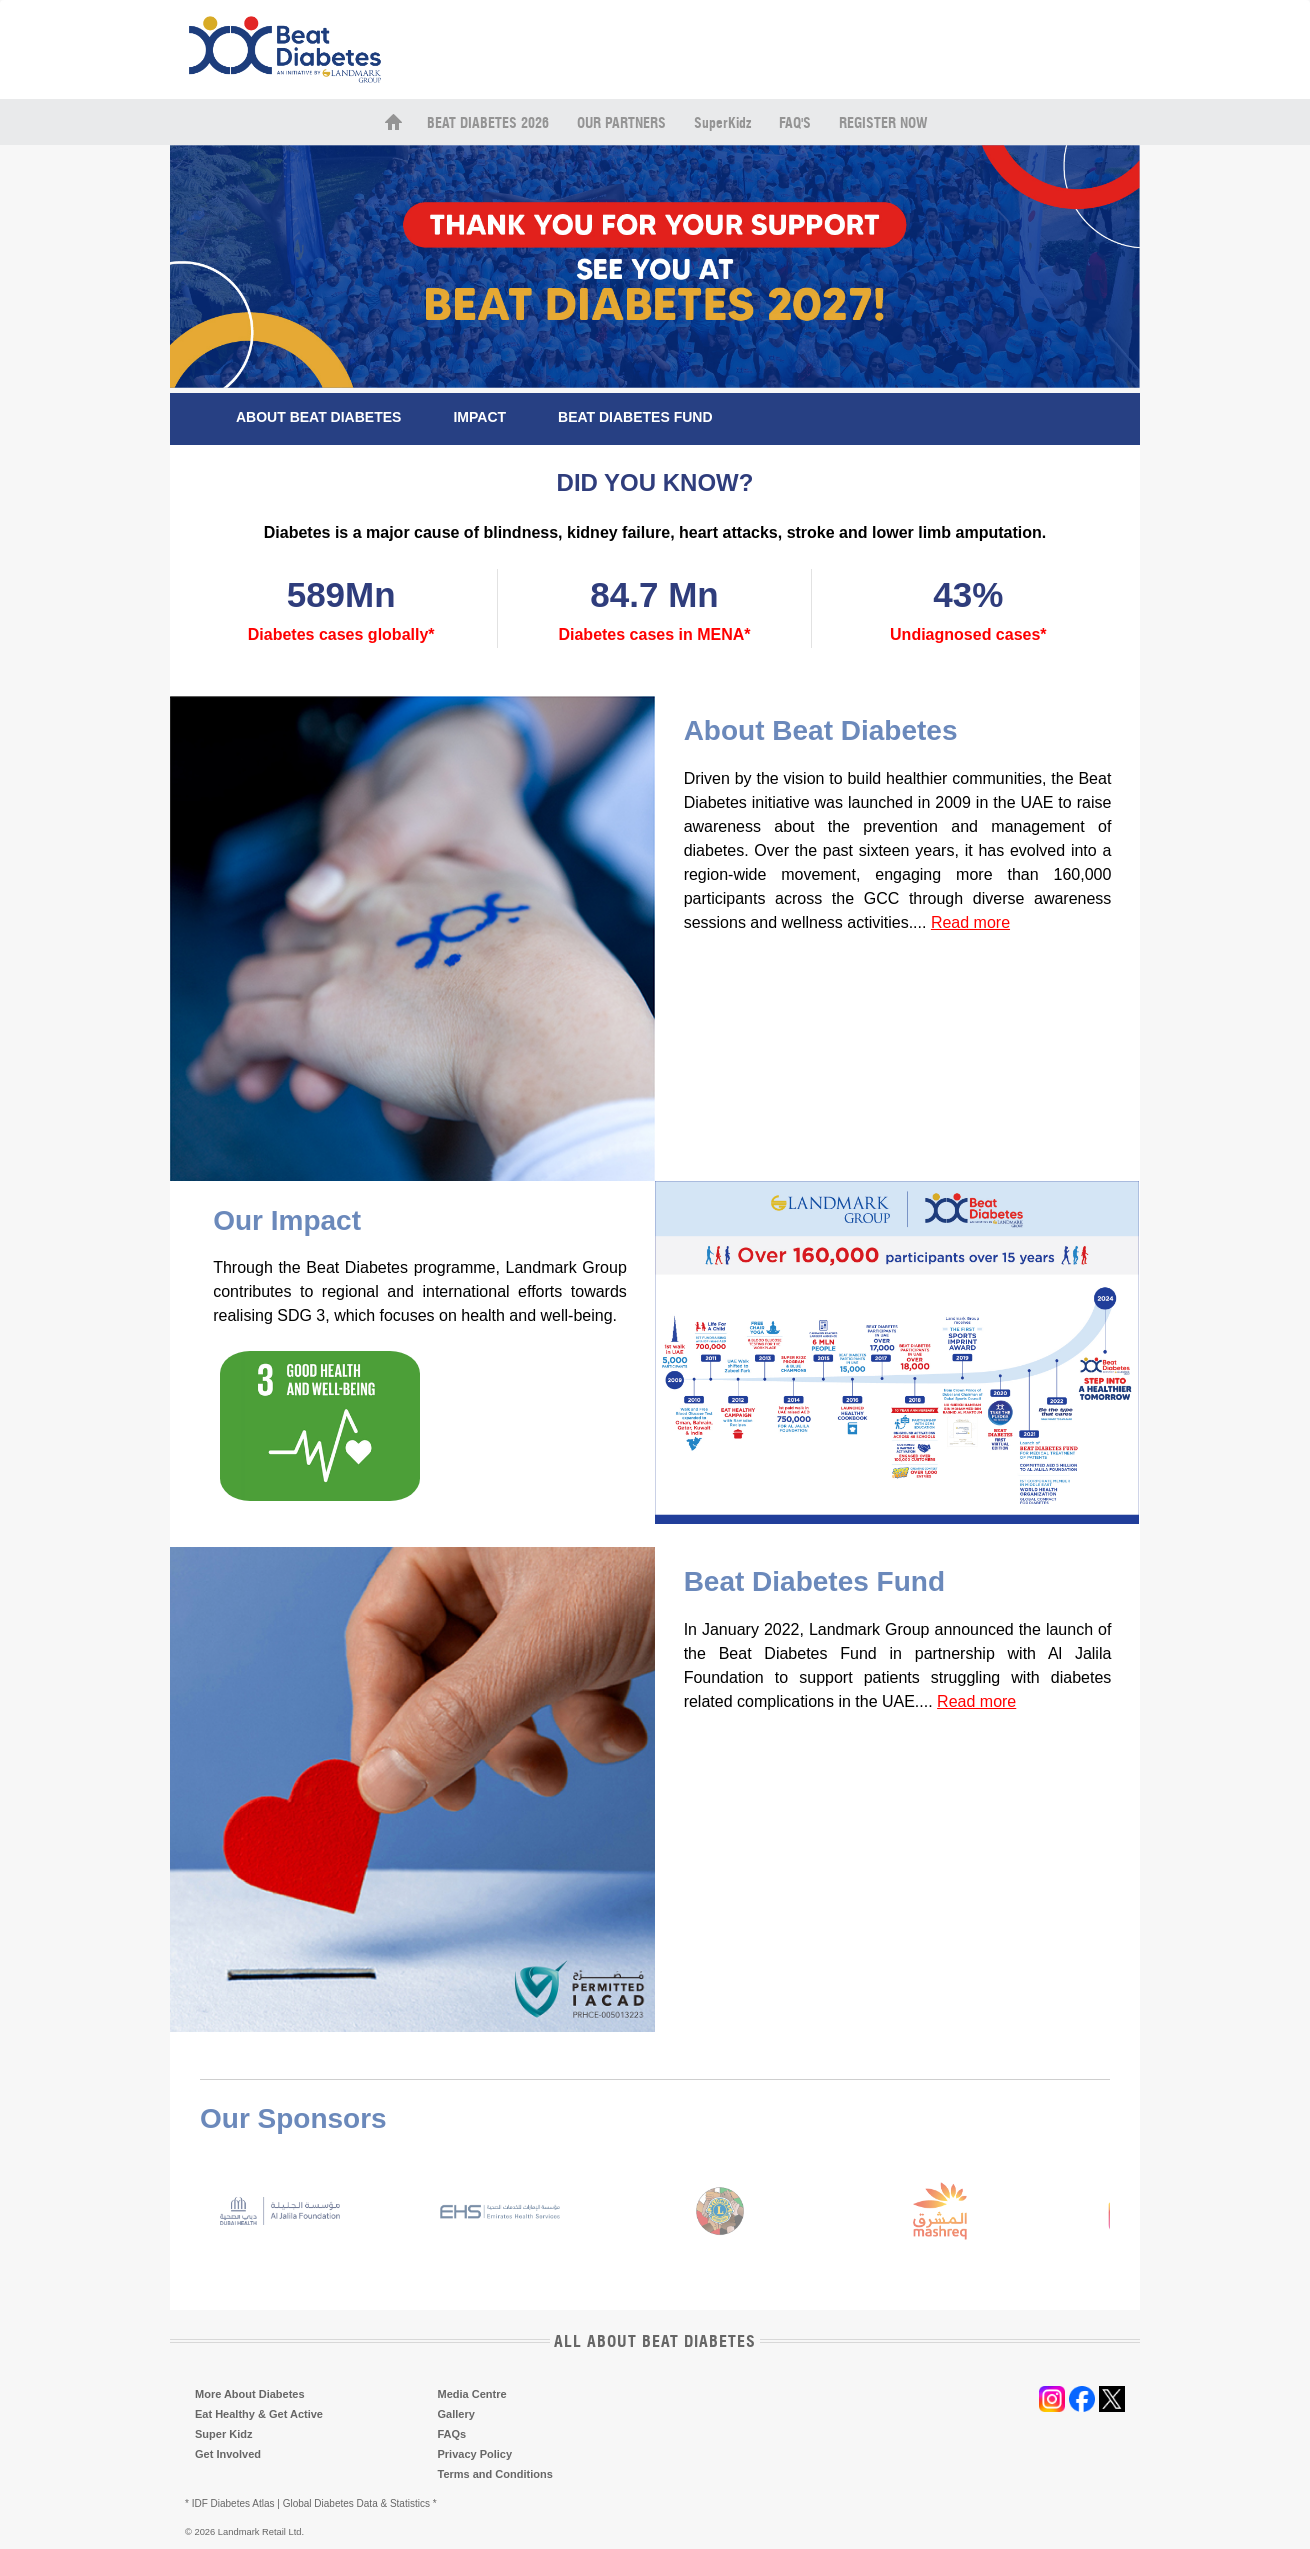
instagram (1052, 2399)
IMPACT (479, 417)
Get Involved (228, 2454)
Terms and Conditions (495, 2474)
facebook (1082, 2399)
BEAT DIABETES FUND (635, 417)
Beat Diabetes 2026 (488, 123)
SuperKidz (722, 123)
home (393, 122)
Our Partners (621, 123)
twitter (1112, 2399)
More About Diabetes (250, 2394)
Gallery (456, 2414)
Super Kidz (223, 2434)
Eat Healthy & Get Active (259, 2414)
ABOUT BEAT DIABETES (318, 417)
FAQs (452, 2434)
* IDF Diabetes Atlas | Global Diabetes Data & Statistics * (311, 2503)
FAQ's (795, 123)
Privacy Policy (475, 2454)
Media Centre (472, 2394)
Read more (970, 922)
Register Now (883, 123)
